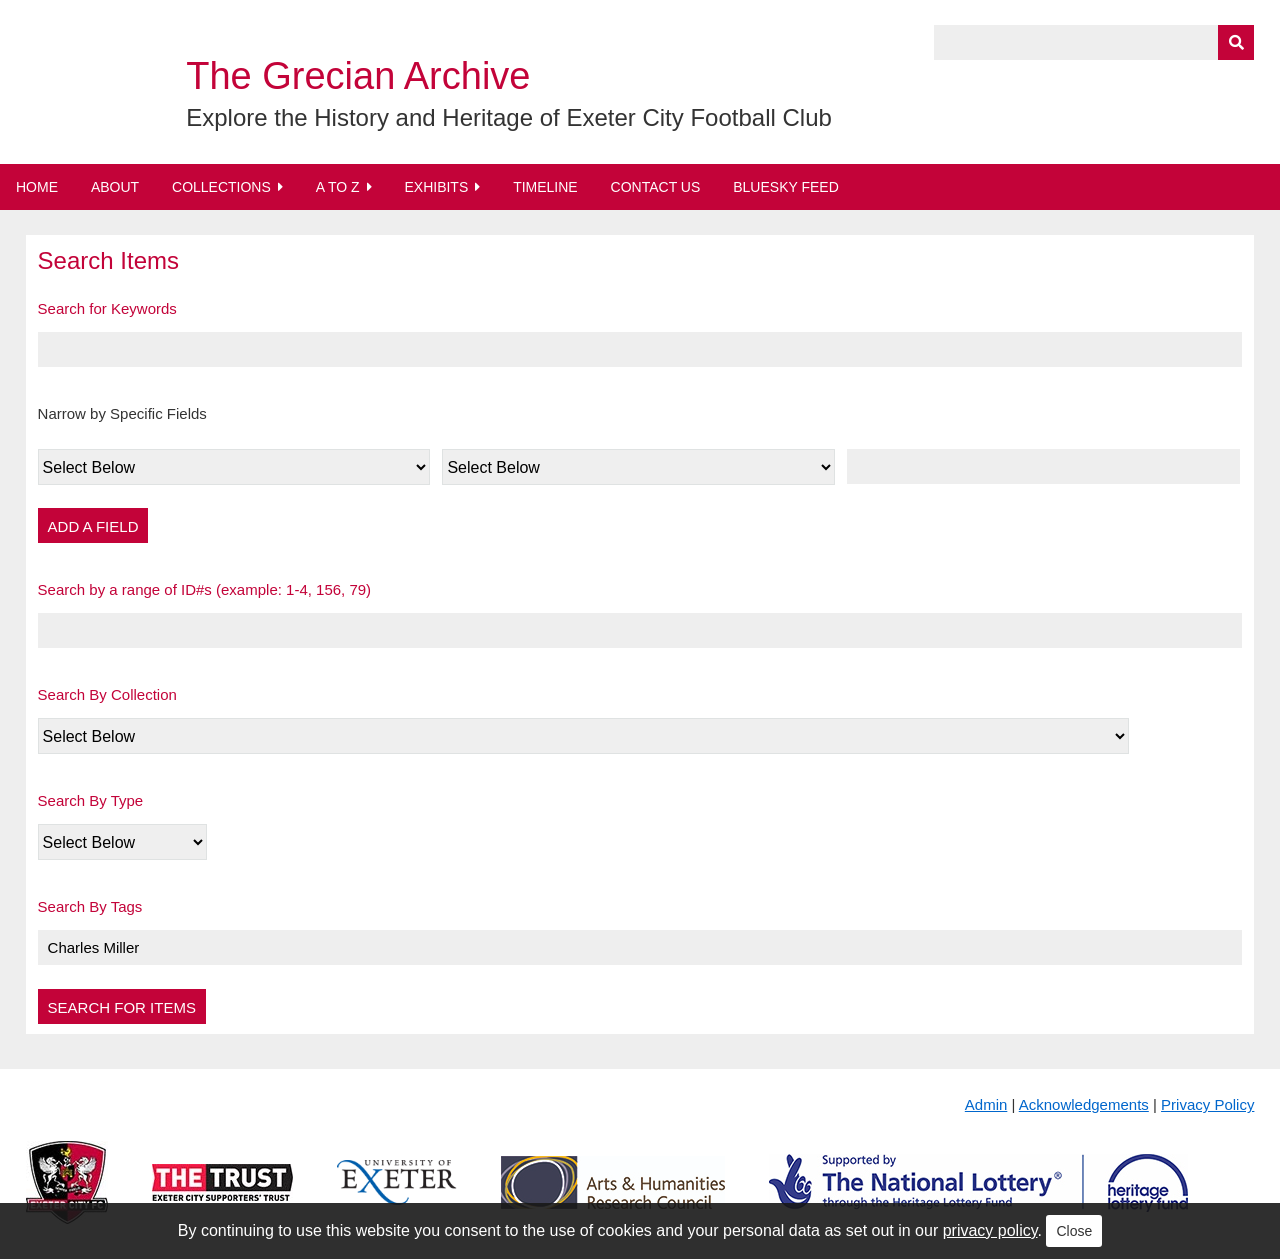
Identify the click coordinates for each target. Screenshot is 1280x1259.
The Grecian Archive (358, 76)
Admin (986, 1104)
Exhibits (436, 187)
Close (1074, 1231)
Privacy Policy (1207, 1104)
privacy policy (990, 1230)
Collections (221, 187)
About (115, 187)
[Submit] (1236, 42)
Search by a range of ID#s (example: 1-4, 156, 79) (205, 589)
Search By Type (91, 800)
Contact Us (656, 187)
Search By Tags (90, 906)
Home (37, 187)
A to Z (338, 187)
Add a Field (93, 526)
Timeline (545, 187)
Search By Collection (107, 694)
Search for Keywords (107, 308)
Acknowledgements (1084, 1104)
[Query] (1094, 42)
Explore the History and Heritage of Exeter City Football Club (509, 117)
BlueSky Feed (786, 187)
